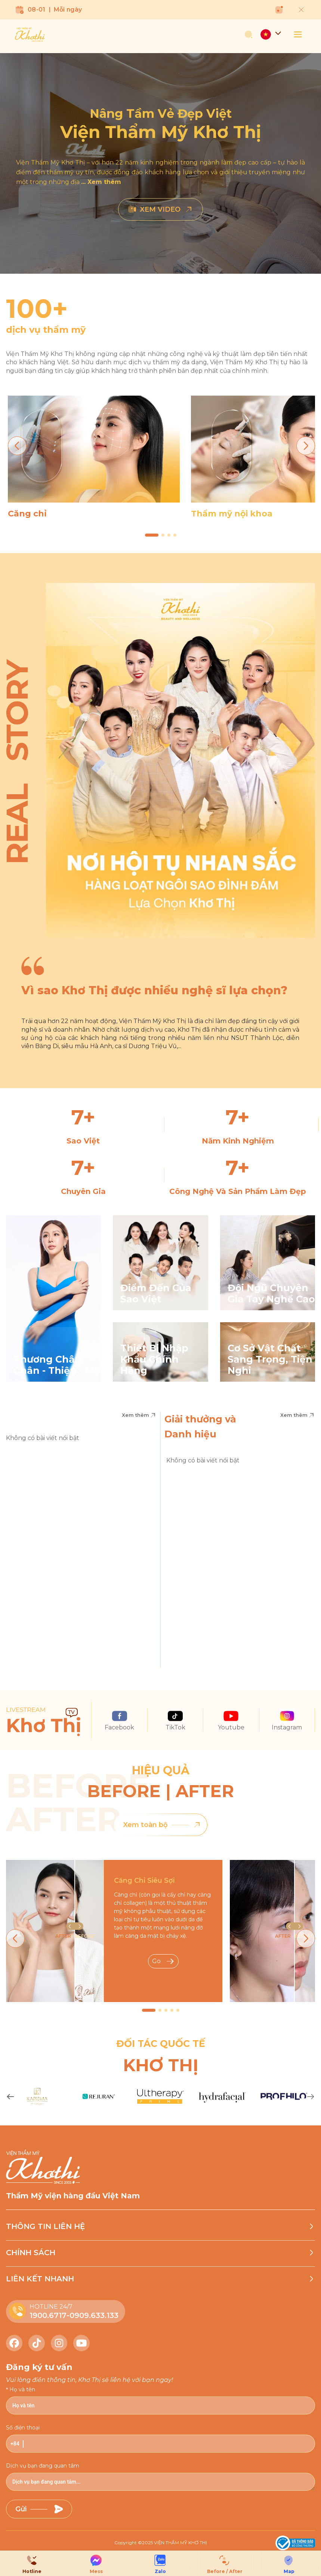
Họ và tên (22, 2389)
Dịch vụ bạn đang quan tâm (42, 2465)
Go (163, 1961)
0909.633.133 (94, 2315)
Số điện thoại (23, 2427)
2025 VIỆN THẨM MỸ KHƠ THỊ (174, 2542)
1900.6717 (48, 2315)
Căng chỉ (27, 514)
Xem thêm (139, 1415)
